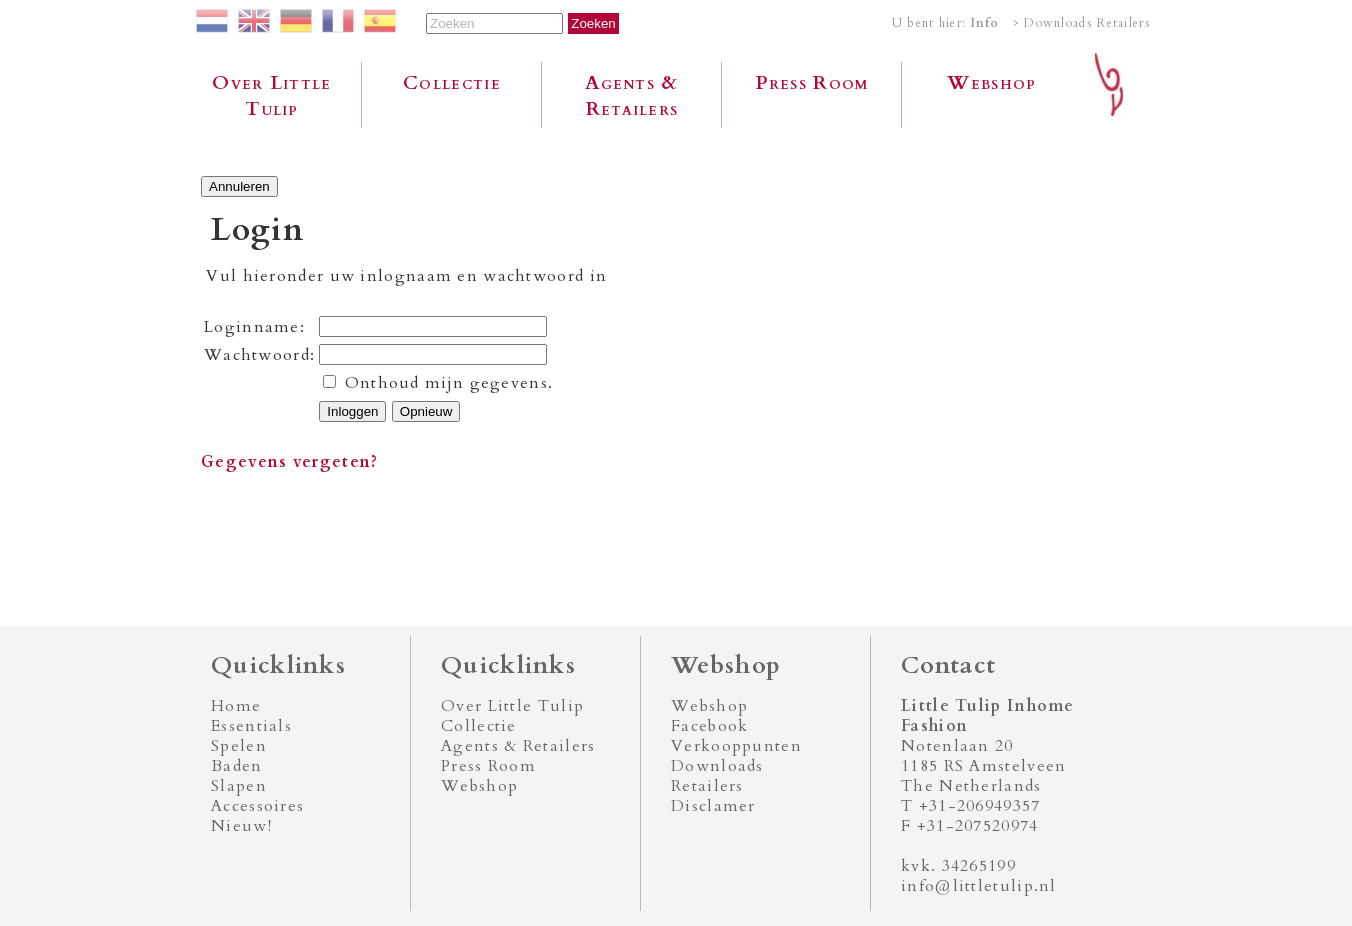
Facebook (709, 726)
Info (985, 23)
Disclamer (713, 806)
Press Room (812, 83)
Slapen (239, 786)
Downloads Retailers (717, 776)
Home (236, 706)
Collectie (452, 83)
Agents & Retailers (631, 96)
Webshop (991, 83)
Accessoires (257, 806)
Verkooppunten (736, 746)
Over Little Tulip (271, 96)
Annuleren (239, 186)
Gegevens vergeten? (289, 462)
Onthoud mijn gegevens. (449, 383)
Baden (237, 766)
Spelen (239, 746)
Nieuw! (241, 826)
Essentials (251, 726)
